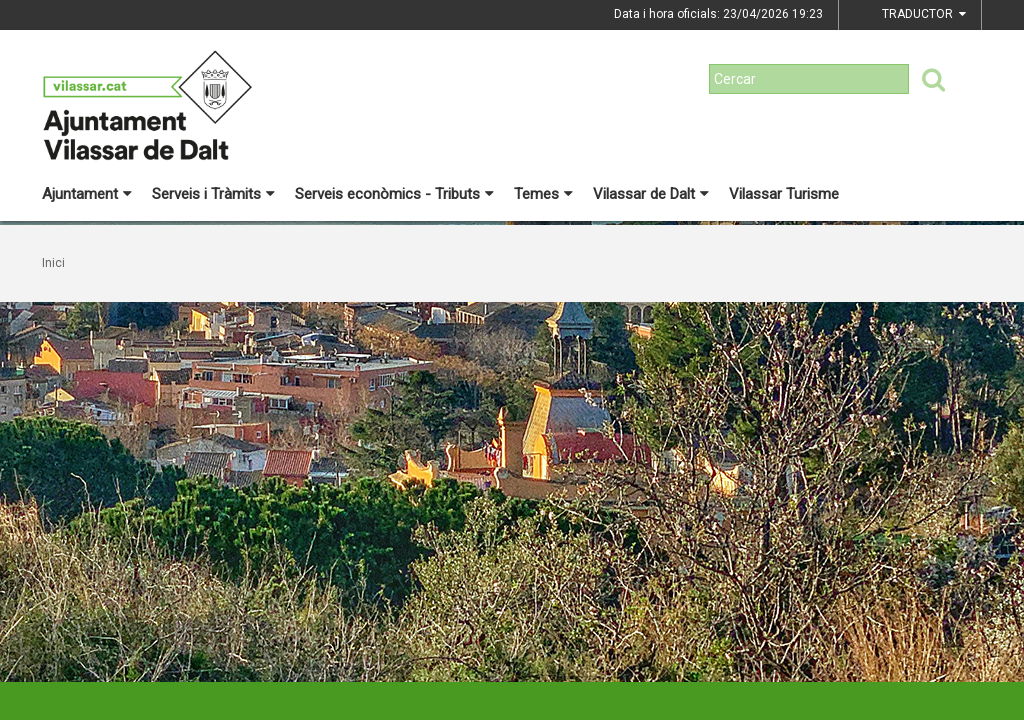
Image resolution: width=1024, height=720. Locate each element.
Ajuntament (87, 194)
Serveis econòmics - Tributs (394, 194)
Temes (543, 194)
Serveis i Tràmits (213, 194)
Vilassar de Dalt (651, 194)
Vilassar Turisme (784, 194)
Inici (53, 263)
